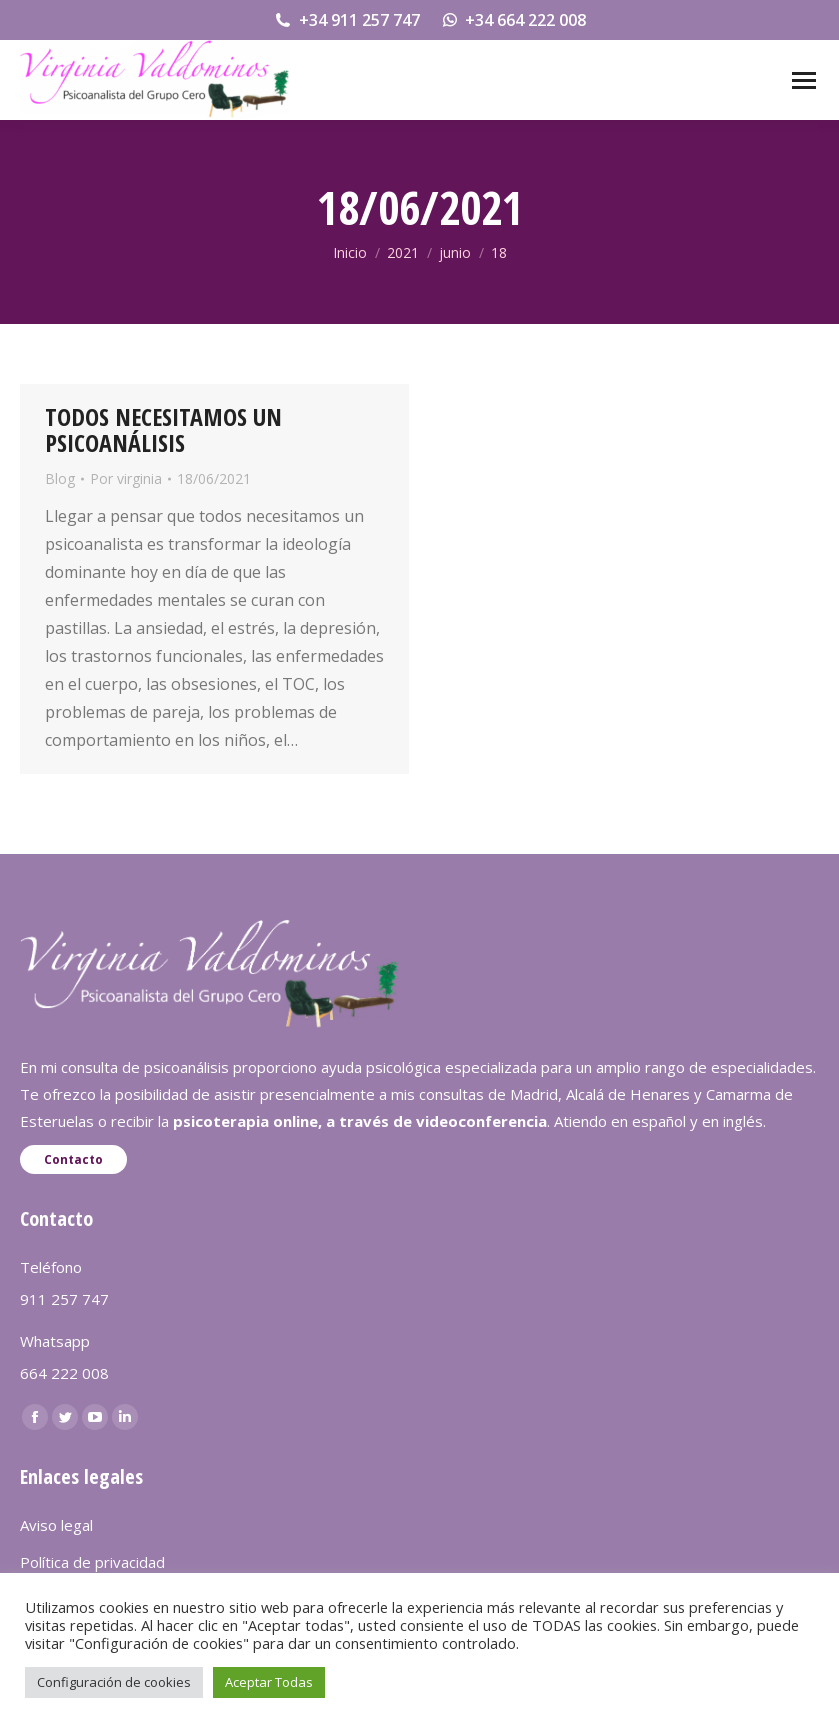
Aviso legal (56, 1525)
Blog (60, 478)
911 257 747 (64, 1299)
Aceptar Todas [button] (269, 1682)
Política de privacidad (92, 1562)
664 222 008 (64, 1373)
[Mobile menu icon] (804, 80)
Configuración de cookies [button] (114, 1682)
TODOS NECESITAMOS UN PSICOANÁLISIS (163, 429)
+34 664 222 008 (513, 20)
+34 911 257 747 (346, 20)
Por (126, 478)
